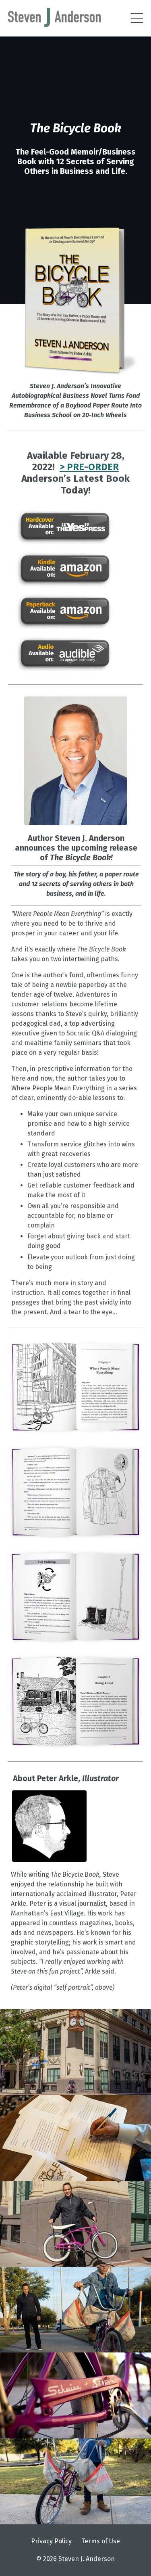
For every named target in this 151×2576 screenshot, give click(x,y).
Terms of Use (100, 2541)
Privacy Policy (51, 2541)
